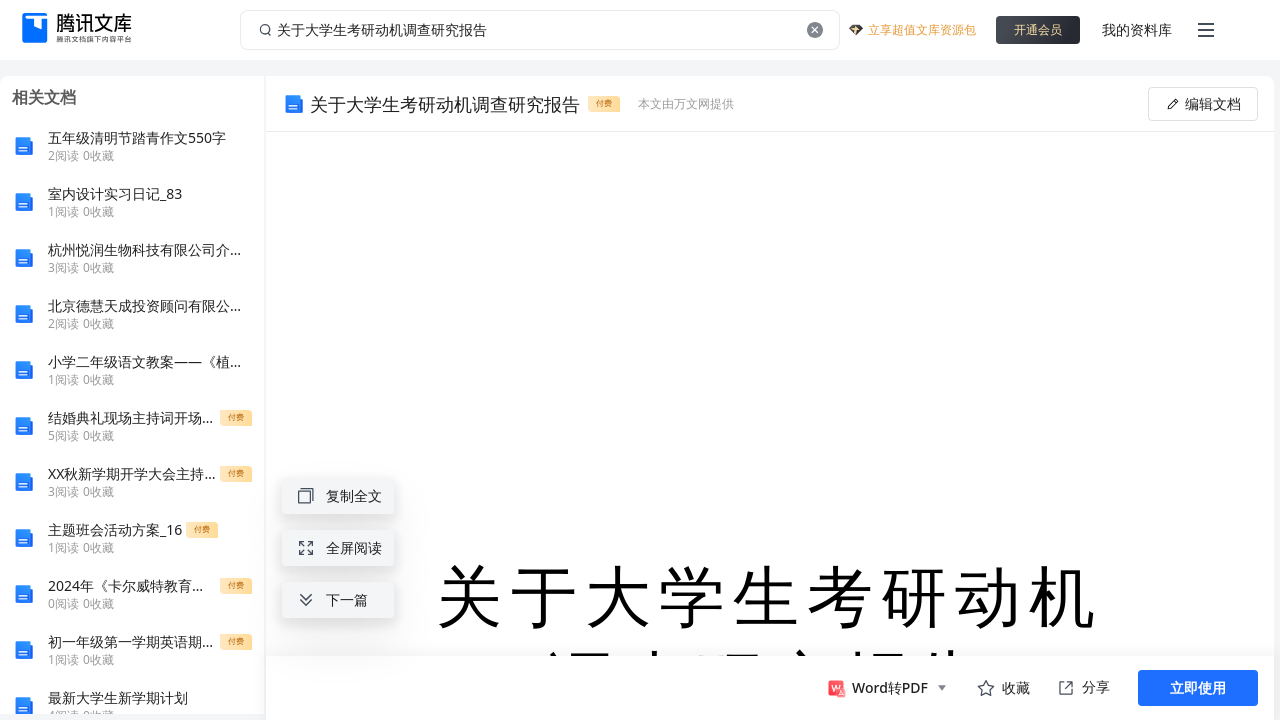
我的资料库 (1137, 29)
